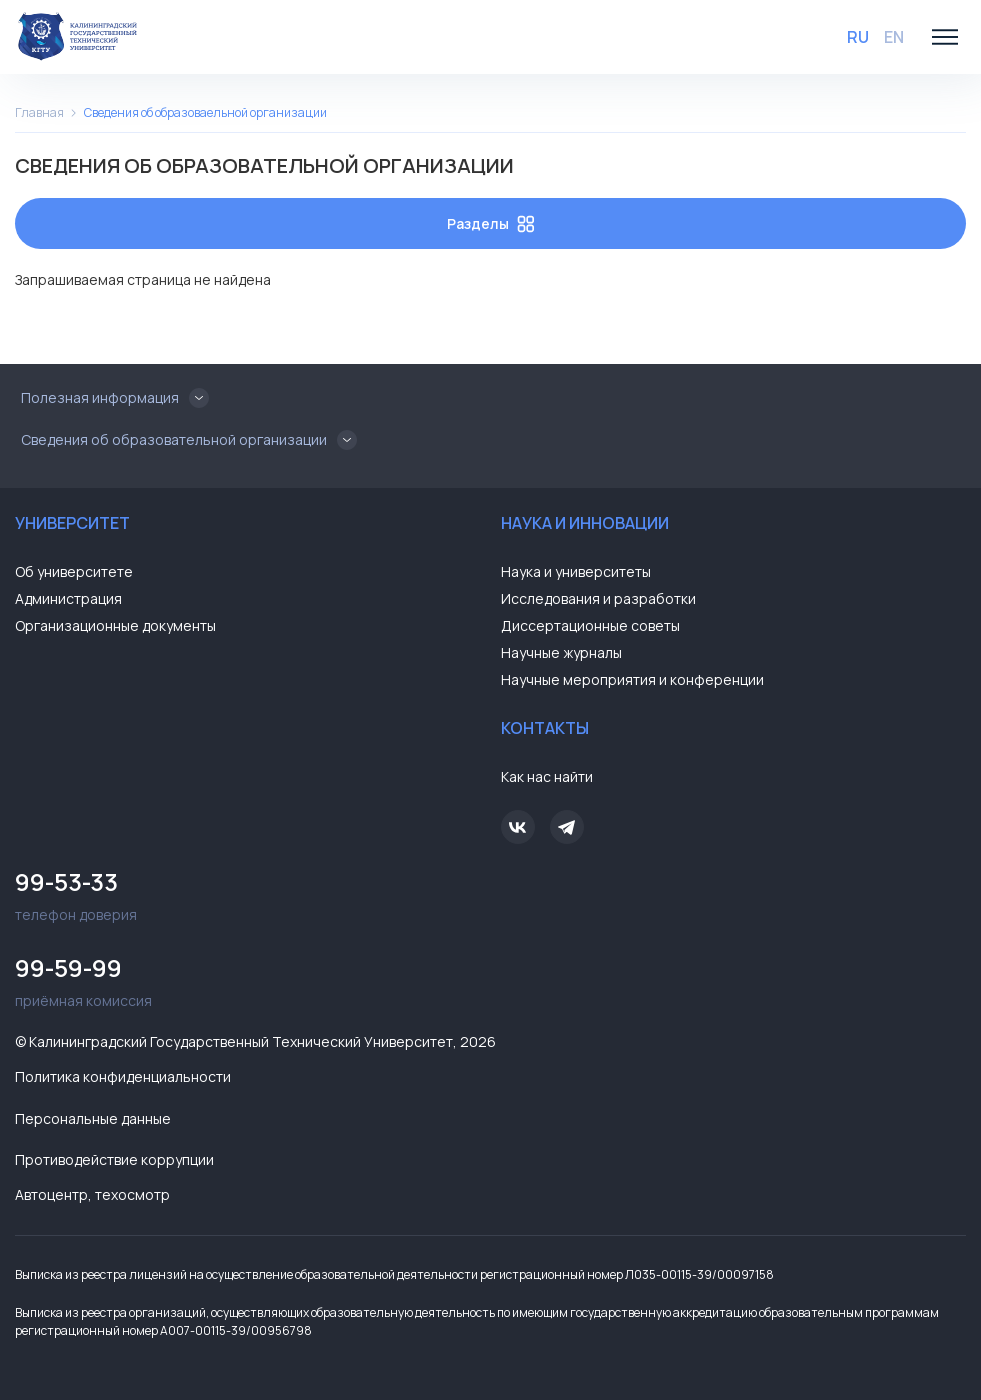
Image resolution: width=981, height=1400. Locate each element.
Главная (39, 112)
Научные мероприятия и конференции (632, 679)
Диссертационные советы (590, 625)
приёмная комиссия (248, 980)
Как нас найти (547, 776)
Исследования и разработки (598, 598)
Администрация (68, 598)
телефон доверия (248, 894)
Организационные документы (115, 625)
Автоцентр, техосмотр (92, 1194)
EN (894, 37)
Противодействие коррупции (114, 1159)
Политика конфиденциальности (123, 1076)
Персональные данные (93, 1118)
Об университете (74, 571)
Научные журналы (561, 652)
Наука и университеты (576, 571)
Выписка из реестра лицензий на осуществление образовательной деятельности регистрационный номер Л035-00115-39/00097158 (394, 1274)
